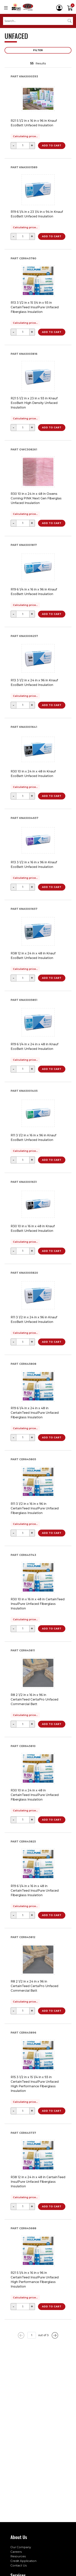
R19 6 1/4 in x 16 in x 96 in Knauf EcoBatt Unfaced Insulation (34, 592)
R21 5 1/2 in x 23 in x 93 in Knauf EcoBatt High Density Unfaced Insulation (34, 402)
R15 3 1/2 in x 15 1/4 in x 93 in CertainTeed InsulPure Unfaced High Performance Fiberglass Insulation (35, 2084)
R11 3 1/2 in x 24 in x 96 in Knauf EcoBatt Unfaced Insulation (34, 1319)
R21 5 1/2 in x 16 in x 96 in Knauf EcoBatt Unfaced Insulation (34, 123)
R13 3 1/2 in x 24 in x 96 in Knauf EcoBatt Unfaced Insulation (34, 682)
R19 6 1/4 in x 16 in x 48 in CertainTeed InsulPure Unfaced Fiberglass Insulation (35, 1890)
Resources (18, 2556)
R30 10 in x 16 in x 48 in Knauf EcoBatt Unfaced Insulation (33, 1228)
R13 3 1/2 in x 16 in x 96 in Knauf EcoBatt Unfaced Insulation (34, 864)
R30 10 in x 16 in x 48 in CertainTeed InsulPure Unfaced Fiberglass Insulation (38, 1603)
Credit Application (23, 2561)
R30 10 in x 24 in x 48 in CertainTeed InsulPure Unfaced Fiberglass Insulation (35, 1795)
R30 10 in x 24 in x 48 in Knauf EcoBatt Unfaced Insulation (33, 774)
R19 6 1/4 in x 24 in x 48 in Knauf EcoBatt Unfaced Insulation (34, 1046)
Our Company (20, 2547)
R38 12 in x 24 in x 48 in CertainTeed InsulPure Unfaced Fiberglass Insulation (38, 2181)
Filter (38, 50)
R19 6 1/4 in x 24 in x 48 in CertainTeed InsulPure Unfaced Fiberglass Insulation (35, 1412)
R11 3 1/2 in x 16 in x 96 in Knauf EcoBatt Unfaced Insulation (33, 1137)
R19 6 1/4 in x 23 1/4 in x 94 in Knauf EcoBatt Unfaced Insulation (37, 214)
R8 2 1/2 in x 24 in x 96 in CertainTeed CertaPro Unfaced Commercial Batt (34, 1986)
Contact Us (18, 2565)
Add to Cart (51, 145)
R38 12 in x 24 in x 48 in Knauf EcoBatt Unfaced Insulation (33, 956)
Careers (16, 2552)
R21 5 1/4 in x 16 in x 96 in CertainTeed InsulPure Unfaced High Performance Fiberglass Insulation (35, 2279)
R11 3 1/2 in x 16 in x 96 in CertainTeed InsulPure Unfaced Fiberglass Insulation (35, 1508)
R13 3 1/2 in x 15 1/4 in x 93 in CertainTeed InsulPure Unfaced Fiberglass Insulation (35, 307)
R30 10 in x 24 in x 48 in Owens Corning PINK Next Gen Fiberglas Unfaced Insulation (36, 498)
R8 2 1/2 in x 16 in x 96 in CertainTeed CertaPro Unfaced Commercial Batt (34, 1699)
